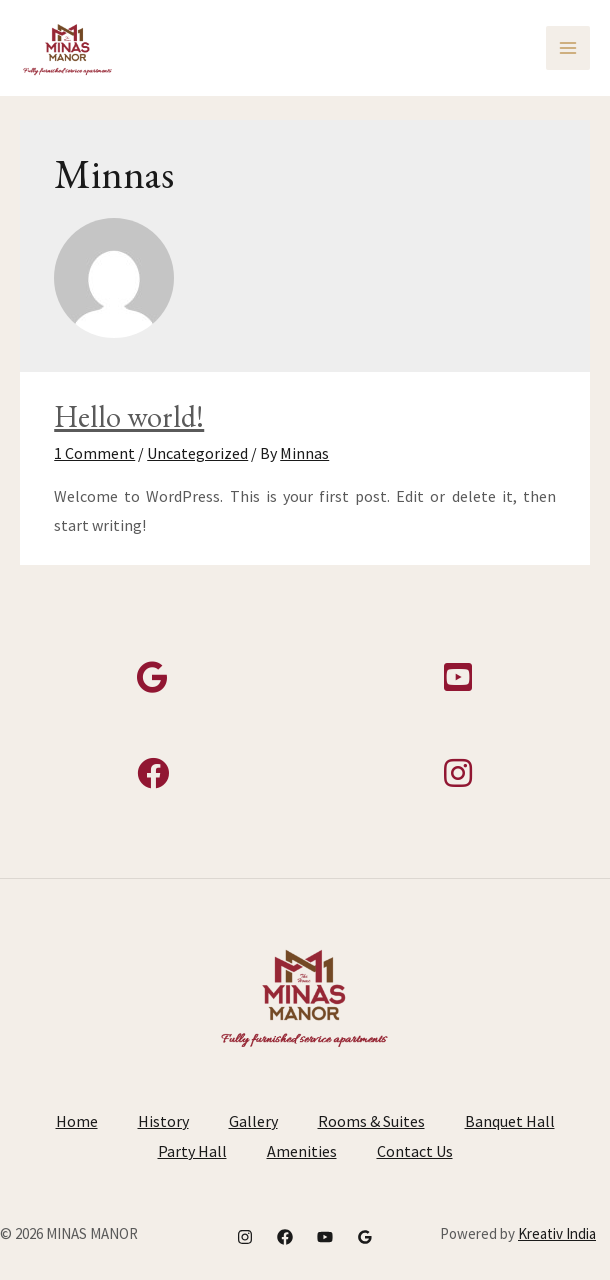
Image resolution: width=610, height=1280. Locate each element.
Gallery (253, 1121)
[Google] (365, 1237)
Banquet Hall (510, 1121)
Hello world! (129, 416)
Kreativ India (557, 1233)
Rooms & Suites (371, 1121)
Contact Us (415, 1151)
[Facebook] (285, 1237)
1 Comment (94, 453)
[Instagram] (245, 1237)
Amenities (302, 1151)
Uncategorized (197, 453)
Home (77, 1121)
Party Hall (192, 1151)
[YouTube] (325, 1237)
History (163, 1121)
